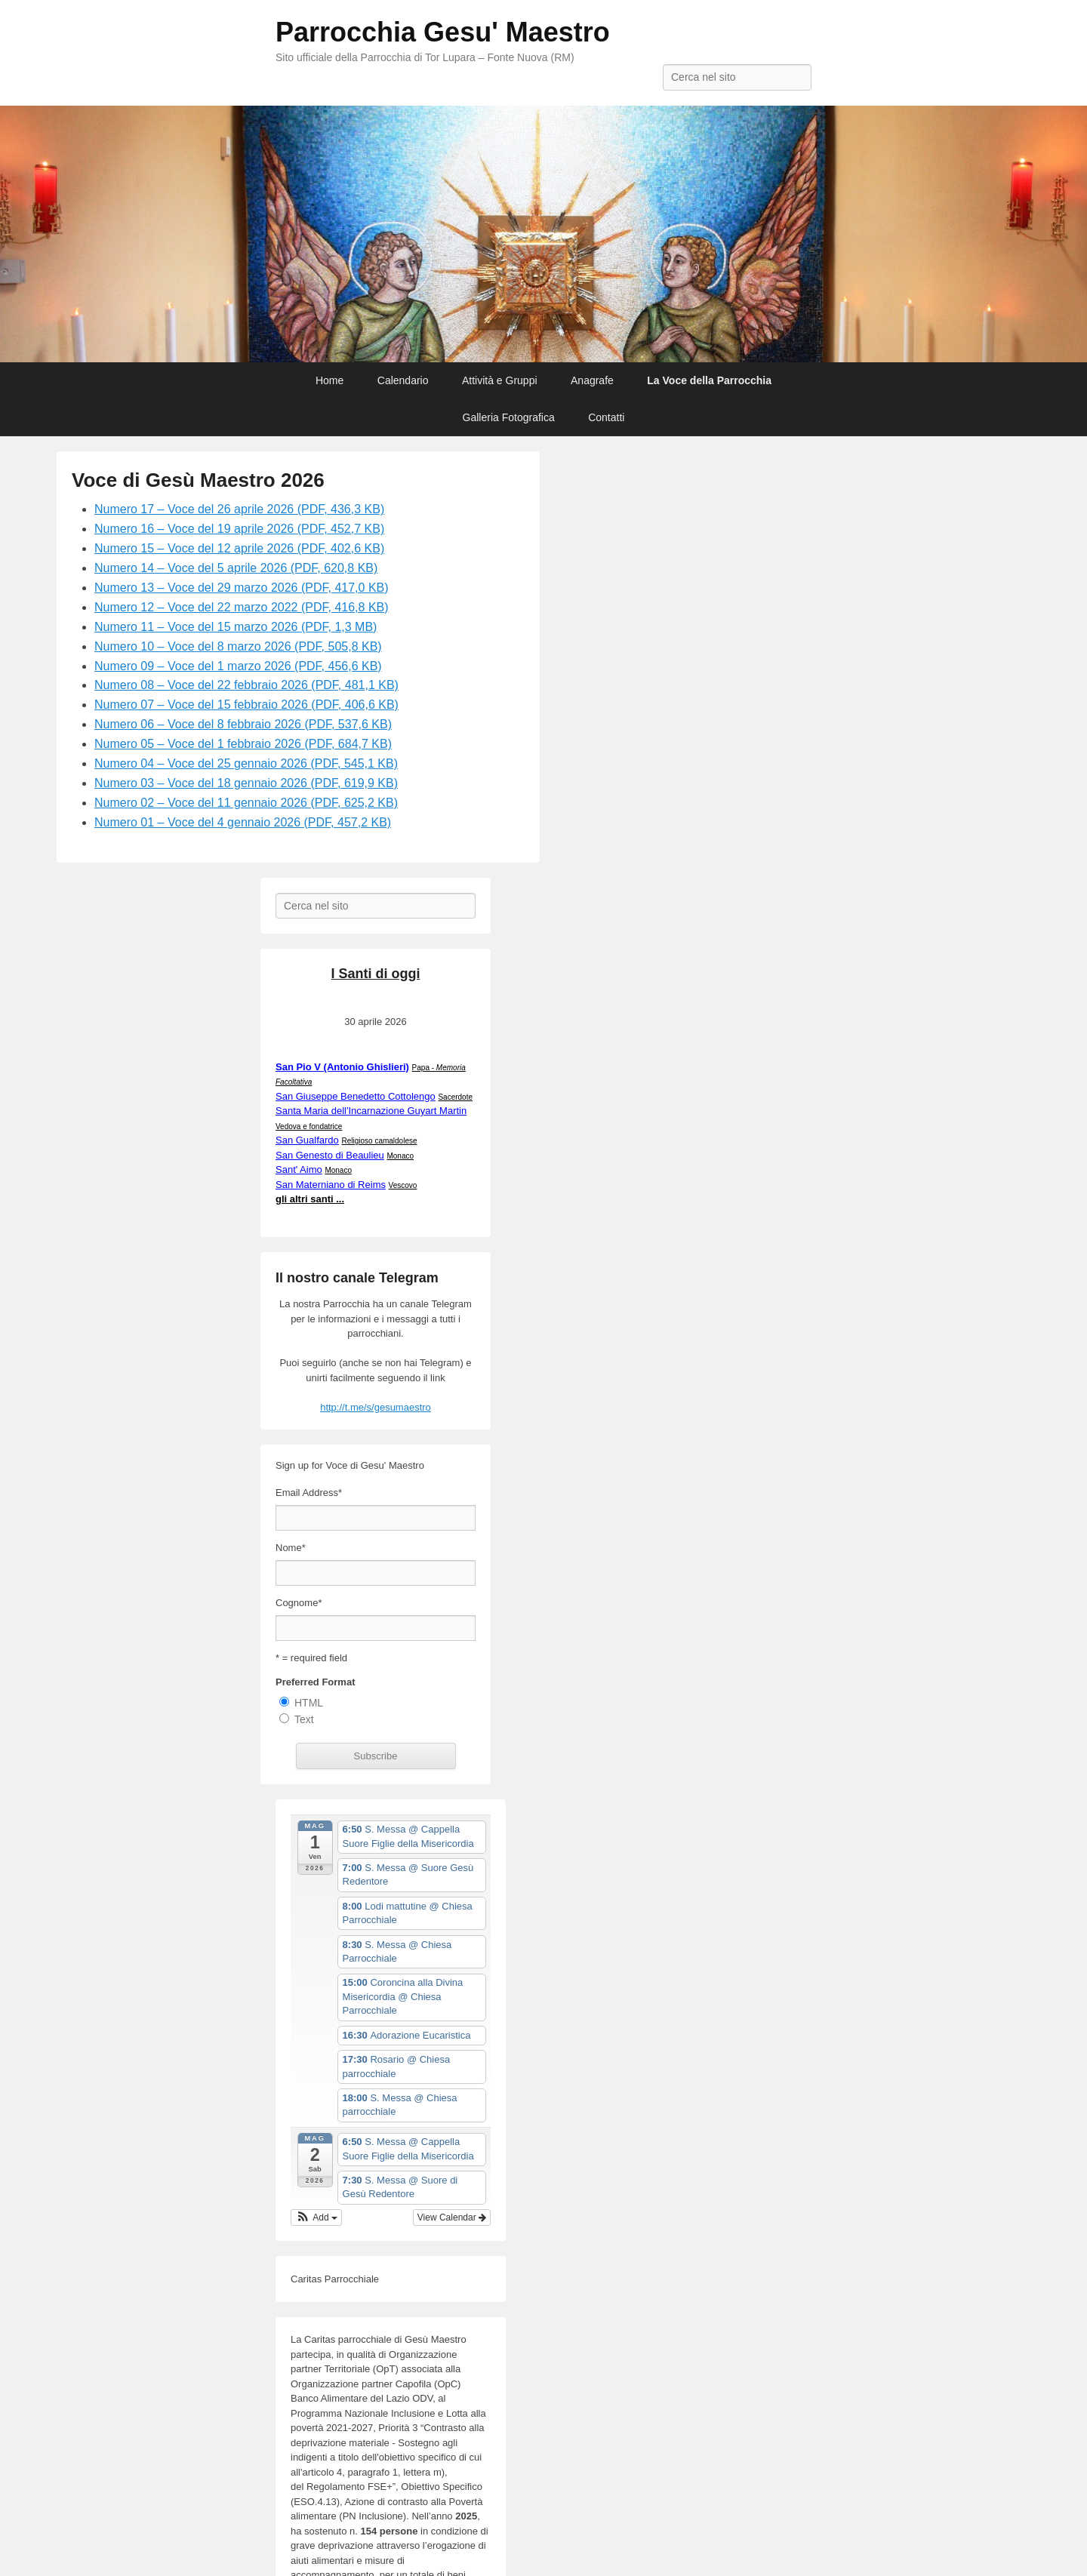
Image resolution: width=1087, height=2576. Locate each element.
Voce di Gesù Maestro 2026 (198, 480)
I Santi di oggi (375, 973)
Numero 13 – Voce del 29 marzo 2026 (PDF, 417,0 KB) (241, 587)
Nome (291, 1547)
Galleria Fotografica (509, 417)
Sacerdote (455, 1097)
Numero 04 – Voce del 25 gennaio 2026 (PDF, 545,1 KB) (246, 763)
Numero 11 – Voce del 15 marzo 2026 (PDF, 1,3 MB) (235, 626)
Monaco (400, 1156)
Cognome (299, 1602)
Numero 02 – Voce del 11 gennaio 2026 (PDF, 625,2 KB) (246, 802)
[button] (316, 2217)
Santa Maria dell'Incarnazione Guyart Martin (371, 1110)
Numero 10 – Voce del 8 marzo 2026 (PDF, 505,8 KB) (238, 646)
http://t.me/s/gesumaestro (375, 1407)
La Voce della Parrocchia (709, 380)
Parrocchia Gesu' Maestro (443, 32)
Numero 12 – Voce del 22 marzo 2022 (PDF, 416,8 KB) (241, 607)
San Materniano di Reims (331, 1184)
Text (304, 1719)
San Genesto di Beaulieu (330, 1155)
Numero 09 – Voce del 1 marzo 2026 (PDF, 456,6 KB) (238, 666)
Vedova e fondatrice (309, 1126)
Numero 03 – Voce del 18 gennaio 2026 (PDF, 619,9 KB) (246, 783)
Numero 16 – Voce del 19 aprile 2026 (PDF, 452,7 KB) (239, 528)
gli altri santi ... (310, 1199)
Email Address (309, 1492)
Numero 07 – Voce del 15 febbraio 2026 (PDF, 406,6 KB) (246, 704)
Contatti (606, 417)
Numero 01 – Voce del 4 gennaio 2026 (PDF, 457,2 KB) (242, 822)
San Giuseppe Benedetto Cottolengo (356, 1096)
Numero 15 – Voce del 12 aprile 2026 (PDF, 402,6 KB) (239, 548)
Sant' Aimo (299, 1169)
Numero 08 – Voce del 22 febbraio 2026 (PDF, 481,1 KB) (246, 685)
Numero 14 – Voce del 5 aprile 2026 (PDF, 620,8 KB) (235, 568)
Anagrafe (592, 380)
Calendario (403, 380)
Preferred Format (315, 1682)
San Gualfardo (307, 1140)
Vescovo (403, 1185)
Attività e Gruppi (499, 380)
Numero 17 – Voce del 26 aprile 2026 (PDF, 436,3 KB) (239, 509)
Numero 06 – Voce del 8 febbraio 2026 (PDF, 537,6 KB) (243, 724)
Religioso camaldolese (379, 1141)
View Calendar (451, 2217)
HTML (308, 1703)
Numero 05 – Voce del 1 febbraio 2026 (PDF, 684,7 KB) (243, 743)
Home (329, 380)
